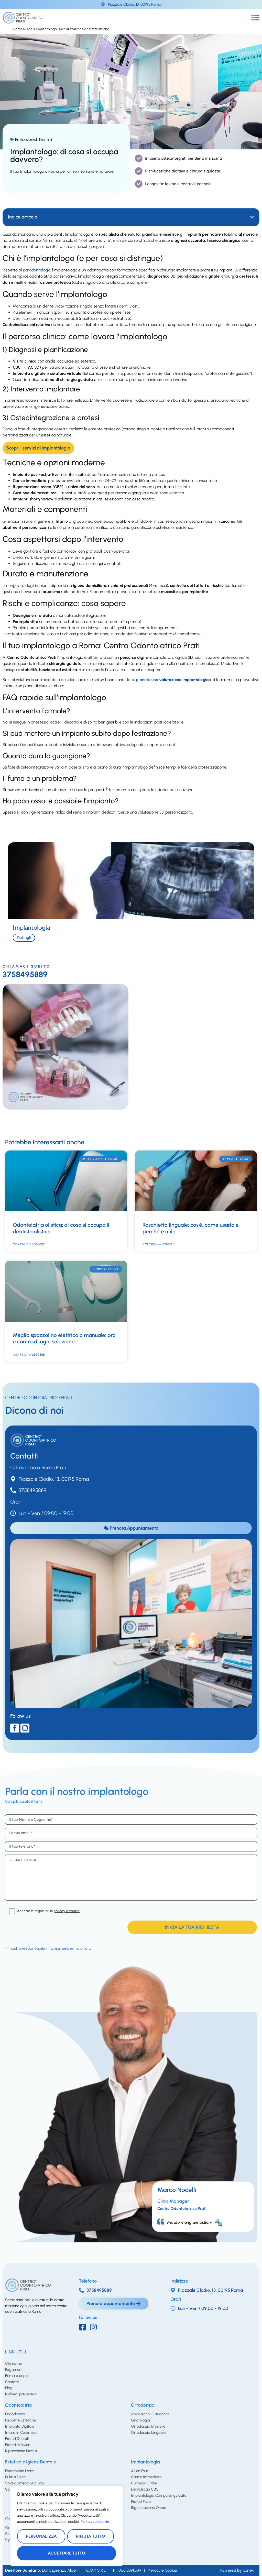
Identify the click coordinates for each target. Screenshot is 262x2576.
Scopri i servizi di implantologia (38, 448)
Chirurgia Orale (144, 2483)
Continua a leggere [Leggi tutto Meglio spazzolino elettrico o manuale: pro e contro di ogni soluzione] (29, 1354)
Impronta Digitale (19, 2426)
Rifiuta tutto (90, 2536)
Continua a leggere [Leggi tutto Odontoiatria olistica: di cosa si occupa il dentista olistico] (29, 1244)
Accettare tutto (66, 2553)
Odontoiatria (18, 2405)
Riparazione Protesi (21, 2451)
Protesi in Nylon (17, 2444)
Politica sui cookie (95, 2522)
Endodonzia (15, 2414)
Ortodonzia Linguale (148, 2432)
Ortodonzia (143, 2405)
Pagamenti (14, 2369)
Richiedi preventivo (21, 2394)
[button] (252, 217)
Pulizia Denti (15, 2477)
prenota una (173, 679)
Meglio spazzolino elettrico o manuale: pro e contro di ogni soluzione (64, 1338)
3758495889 (25, 974)
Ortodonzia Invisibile (148, 2426)
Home (17, 29)
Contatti (12, 2382)
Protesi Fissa (141, 2501)
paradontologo (36, 270)
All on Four (139, 2471)
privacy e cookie (66, 1911)
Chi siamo (13, 2363)
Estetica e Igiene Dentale (30, 2462)
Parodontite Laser (19, 2471)
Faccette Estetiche (20, 2420)
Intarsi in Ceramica (21, 2432)
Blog (29, 29)
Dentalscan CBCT (146, 2489)
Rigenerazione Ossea (148, 2507)
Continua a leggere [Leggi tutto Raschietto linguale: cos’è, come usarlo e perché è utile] (158, 1244)
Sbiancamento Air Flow (24, 2483)
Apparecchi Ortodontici (150, 2414)
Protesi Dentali (17, 2438)
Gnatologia (140, 2420)
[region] (66, 2526)
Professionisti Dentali (33, 139)
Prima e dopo (16, 2375)
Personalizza (41, 2536)
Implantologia (145, 2462)
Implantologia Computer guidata (159, 2495)
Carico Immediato (146, 2477)
